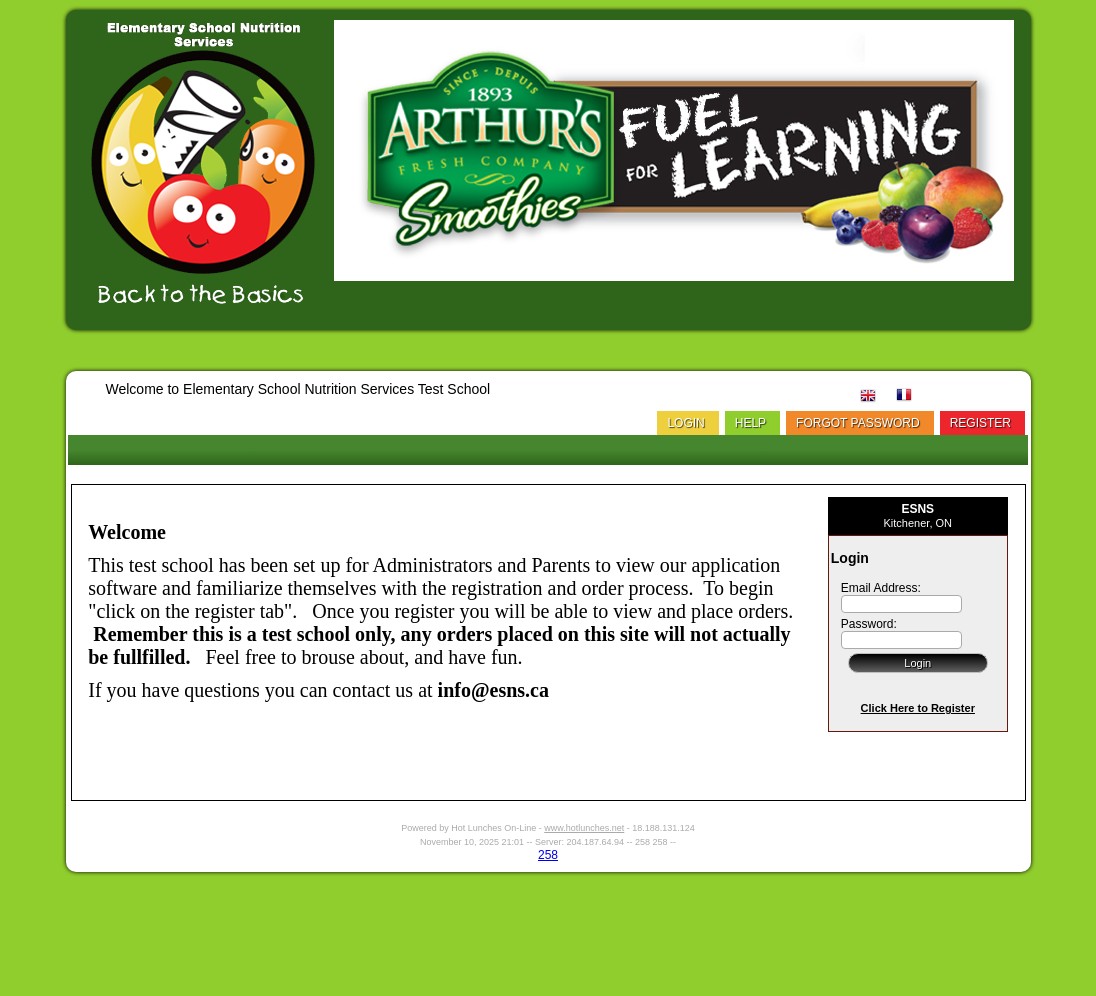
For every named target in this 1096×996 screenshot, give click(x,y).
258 (548, 855)
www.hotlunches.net (584, 828)
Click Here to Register (918, 708)
